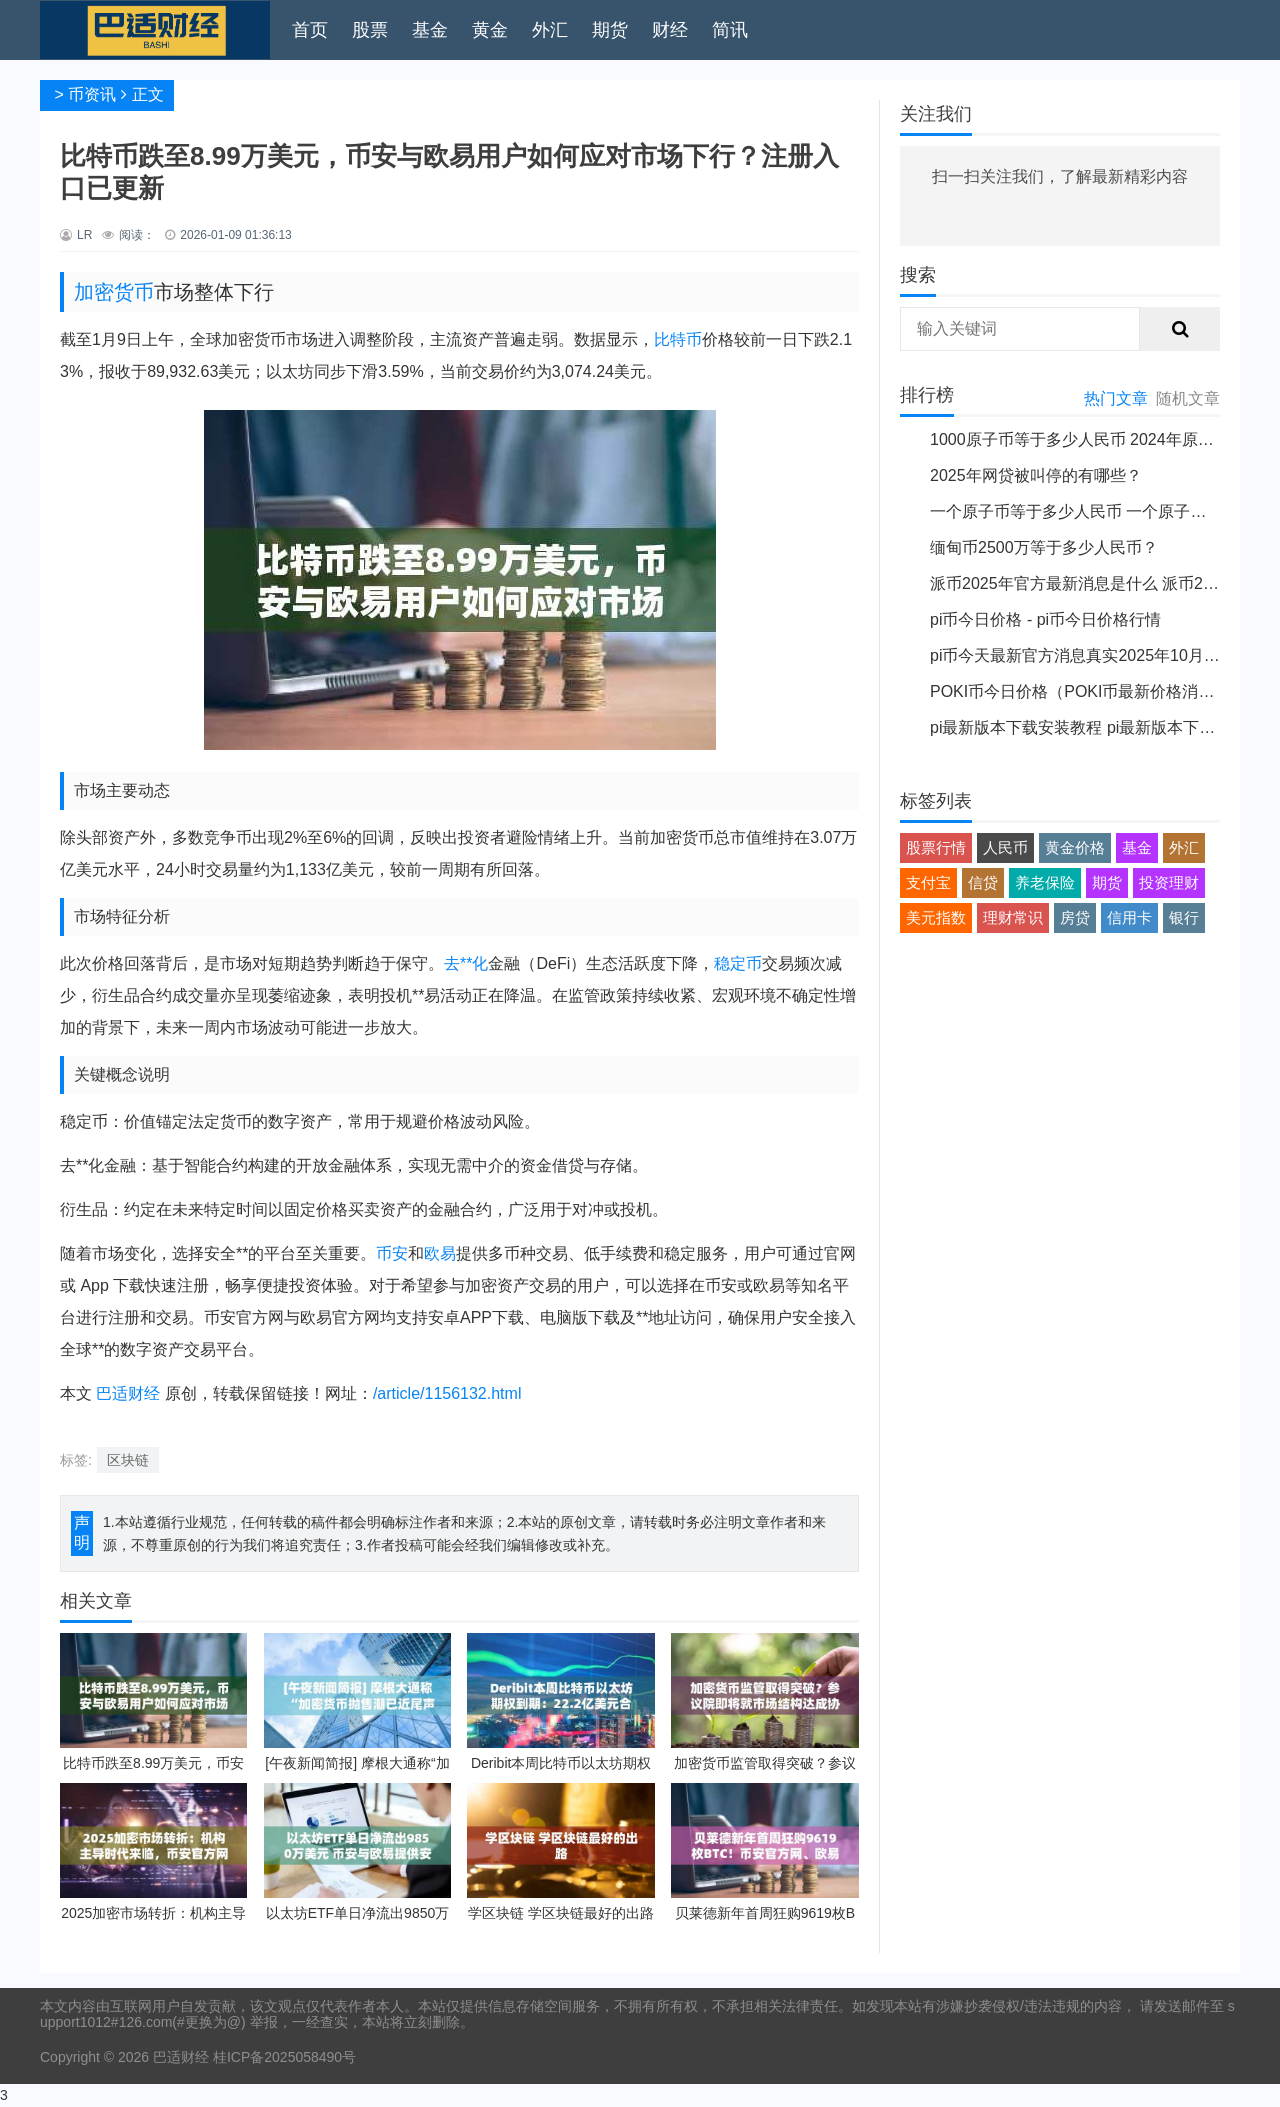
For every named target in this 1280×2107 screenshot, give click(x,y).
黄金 (490, 30)
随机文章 (1188, 398)
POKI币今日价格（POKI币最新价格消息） (1080, 691)
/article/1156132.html (447, 1393)
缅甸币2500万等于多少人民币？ (1044, 547)
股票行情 (936, 847)
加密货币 (114, 292)
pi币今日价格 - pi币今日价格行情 (1045, 619)
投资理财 (1169, 882)
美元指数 (936, 917)
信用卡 (1129, 917)
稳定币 (738, 963)
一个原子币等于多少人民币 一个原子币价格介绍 (1100, 511)
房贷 (1075, 917)
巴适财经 (128, 1393)
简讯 (730, 30)
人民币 (1005, 847)
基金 (430, 30)
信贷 (983, 882)
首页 (310, 30)
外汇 (550, 30)
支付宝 (928, 882)
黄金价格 (1075, 847)
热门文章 (1116, 398)
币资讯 (92, 94)
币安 (392, 1253)
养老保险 (1045, 882)
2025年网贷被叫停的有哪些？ (1036, 475)
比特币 (678, 339)
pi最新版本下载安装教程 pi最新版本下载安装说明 (1104, 727)
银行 (1184, 917)
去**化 (466, 963)
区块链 (128, 1460)
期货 (610, 30)
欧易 (440, 1253)
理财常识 (1013, 917)
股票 (370, 30)
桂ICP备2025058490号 (282, 2057)
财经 (670, 30)
